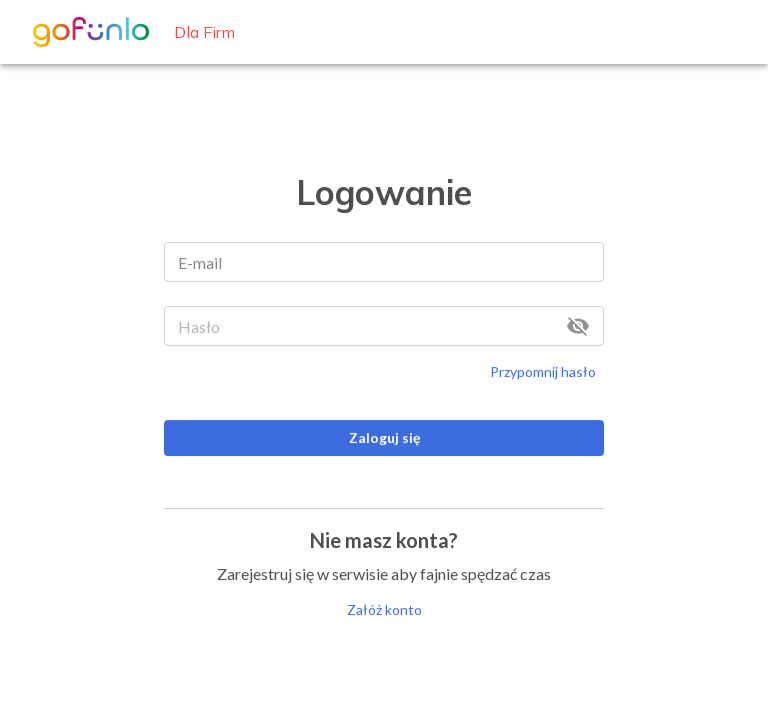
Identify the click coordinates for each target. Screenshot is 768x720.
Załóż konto (384, 608)
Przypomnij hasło (543, 371)
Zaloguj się (384, 436)
